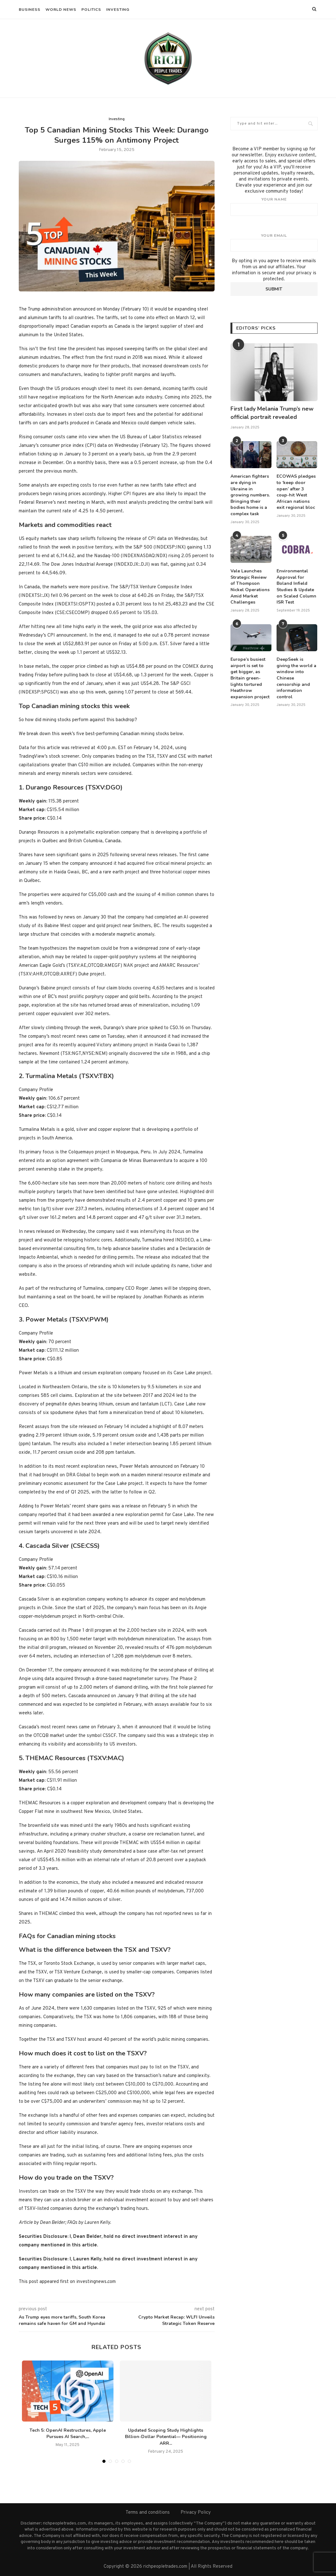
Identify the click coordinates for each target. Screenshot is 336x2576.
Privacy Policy (196, 2513)
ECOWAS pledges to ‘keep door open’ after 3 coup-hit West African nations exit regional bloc (296, 491)
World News (60, 9)
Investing (117, 9)
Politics (91, 9)
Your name (273, 206)
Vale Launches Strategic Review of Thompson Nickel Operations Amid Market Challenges (250, 586)
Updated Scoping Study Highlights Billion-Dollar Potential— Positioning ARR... (166, 2436)
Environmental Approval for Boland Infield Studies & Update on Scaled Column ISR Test (296, 586)
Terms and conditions (148, 2513)
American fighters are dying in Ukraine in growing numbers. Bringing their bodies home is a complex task (250, 495)
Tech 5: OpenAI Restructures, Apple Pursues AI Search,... (68, 2433)
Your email (273, 242)
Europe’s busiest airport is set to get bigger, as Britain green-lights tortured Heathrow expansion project (250, 678)
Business (29, 9)
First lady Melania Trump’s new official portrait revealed (271, 412)
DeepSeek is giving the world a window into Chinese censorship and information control (296, 678)
